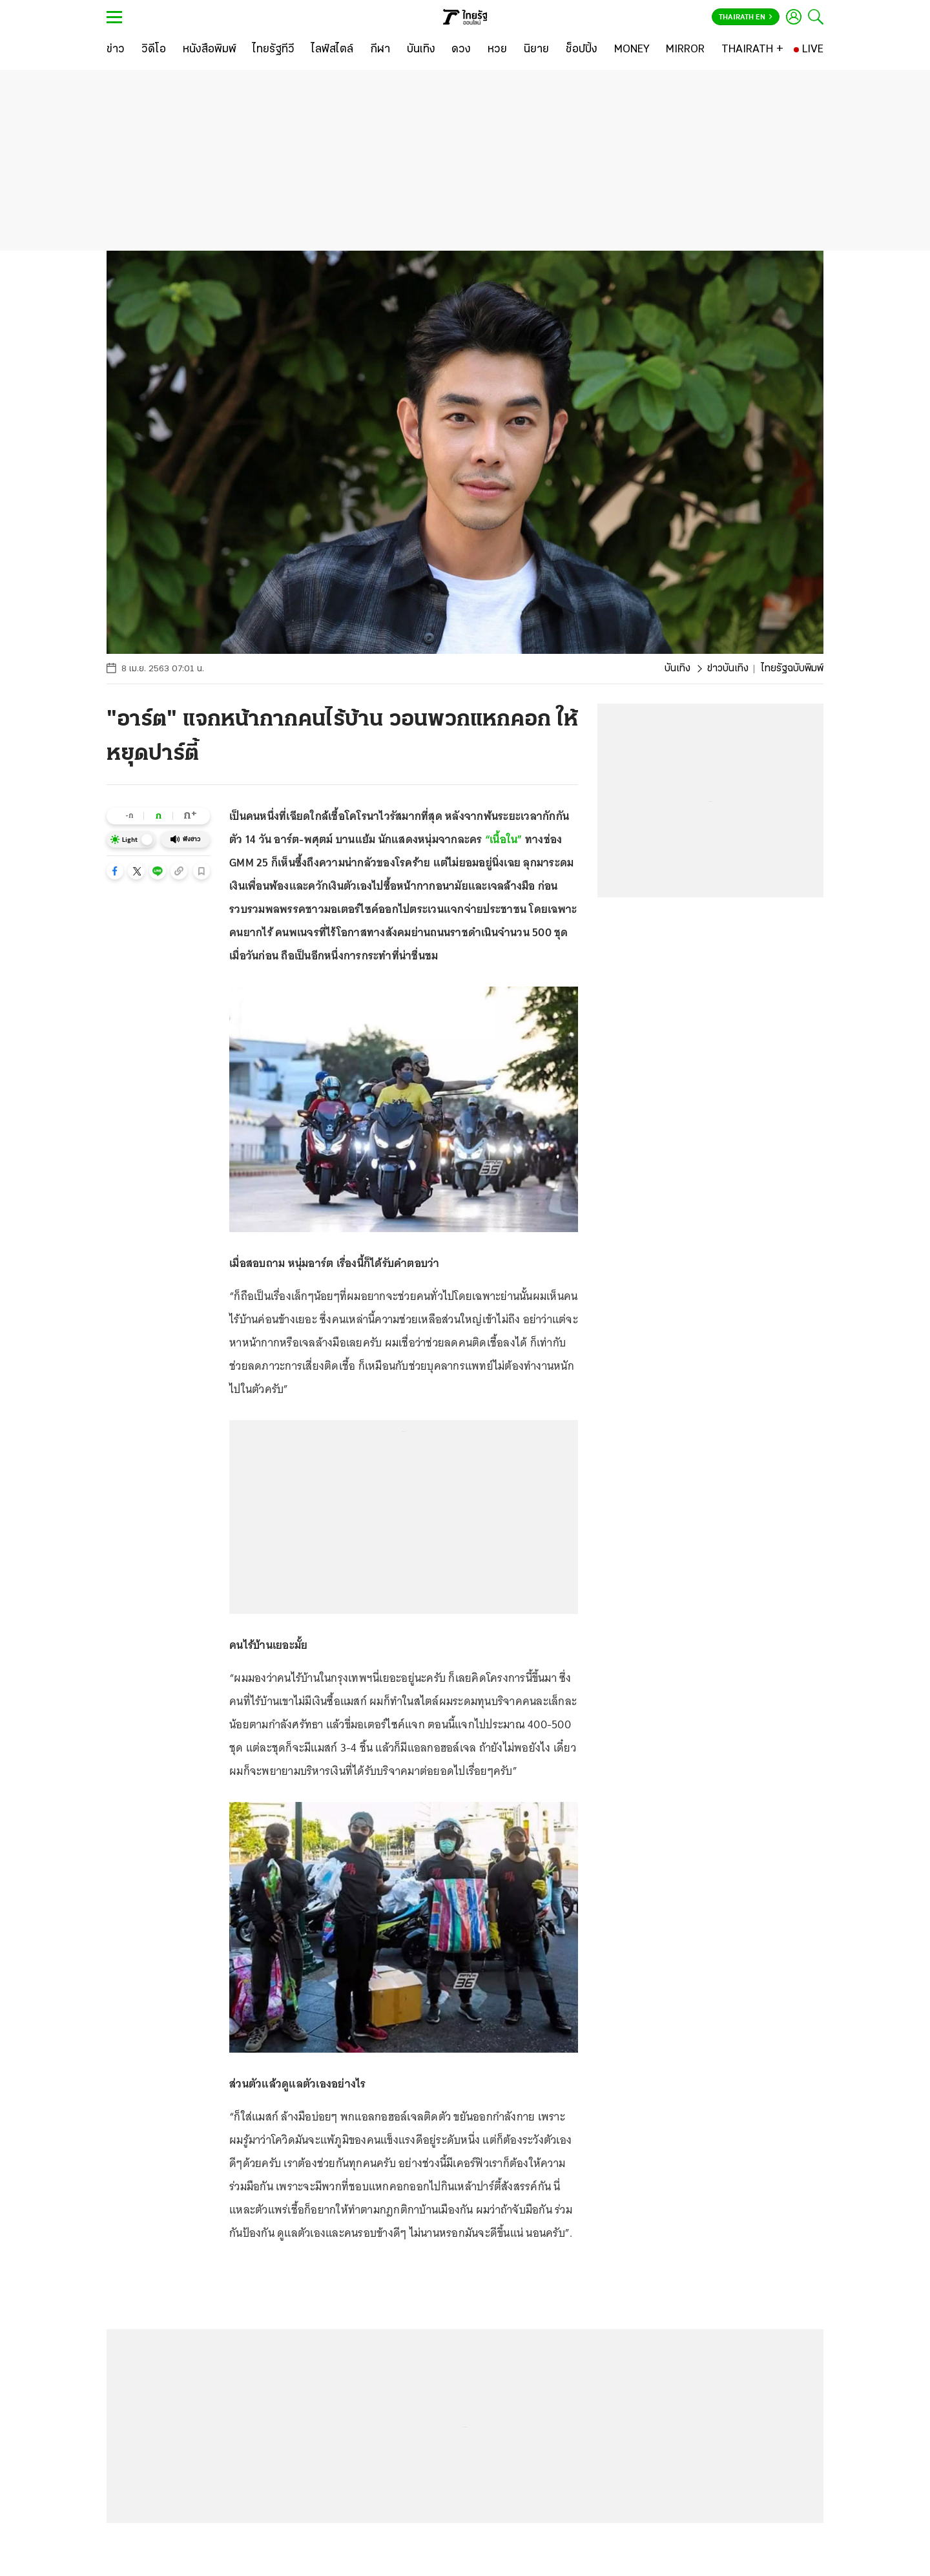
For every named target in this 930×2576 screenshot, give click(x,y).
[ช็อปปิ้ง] (581, 49)
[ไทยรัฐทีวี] (273, 49)
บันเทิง (677, 669)
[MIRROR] (685, 49)
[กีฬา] (380, 49)
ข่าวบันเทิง (728, 669)
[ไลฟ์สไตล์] (332, 49)
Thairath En (745, 17)
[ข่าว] (116, 49)
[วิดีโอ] (153, 49)
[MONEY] (632, 49)
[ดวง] (461, 49)
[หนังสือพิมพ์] (209, 49)
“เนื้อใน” (503, 839)
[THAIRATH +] (752, 49)
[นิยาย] (536, 49)
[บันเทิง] (421, 49)
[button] (115, 871)
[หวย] (497, 49)
